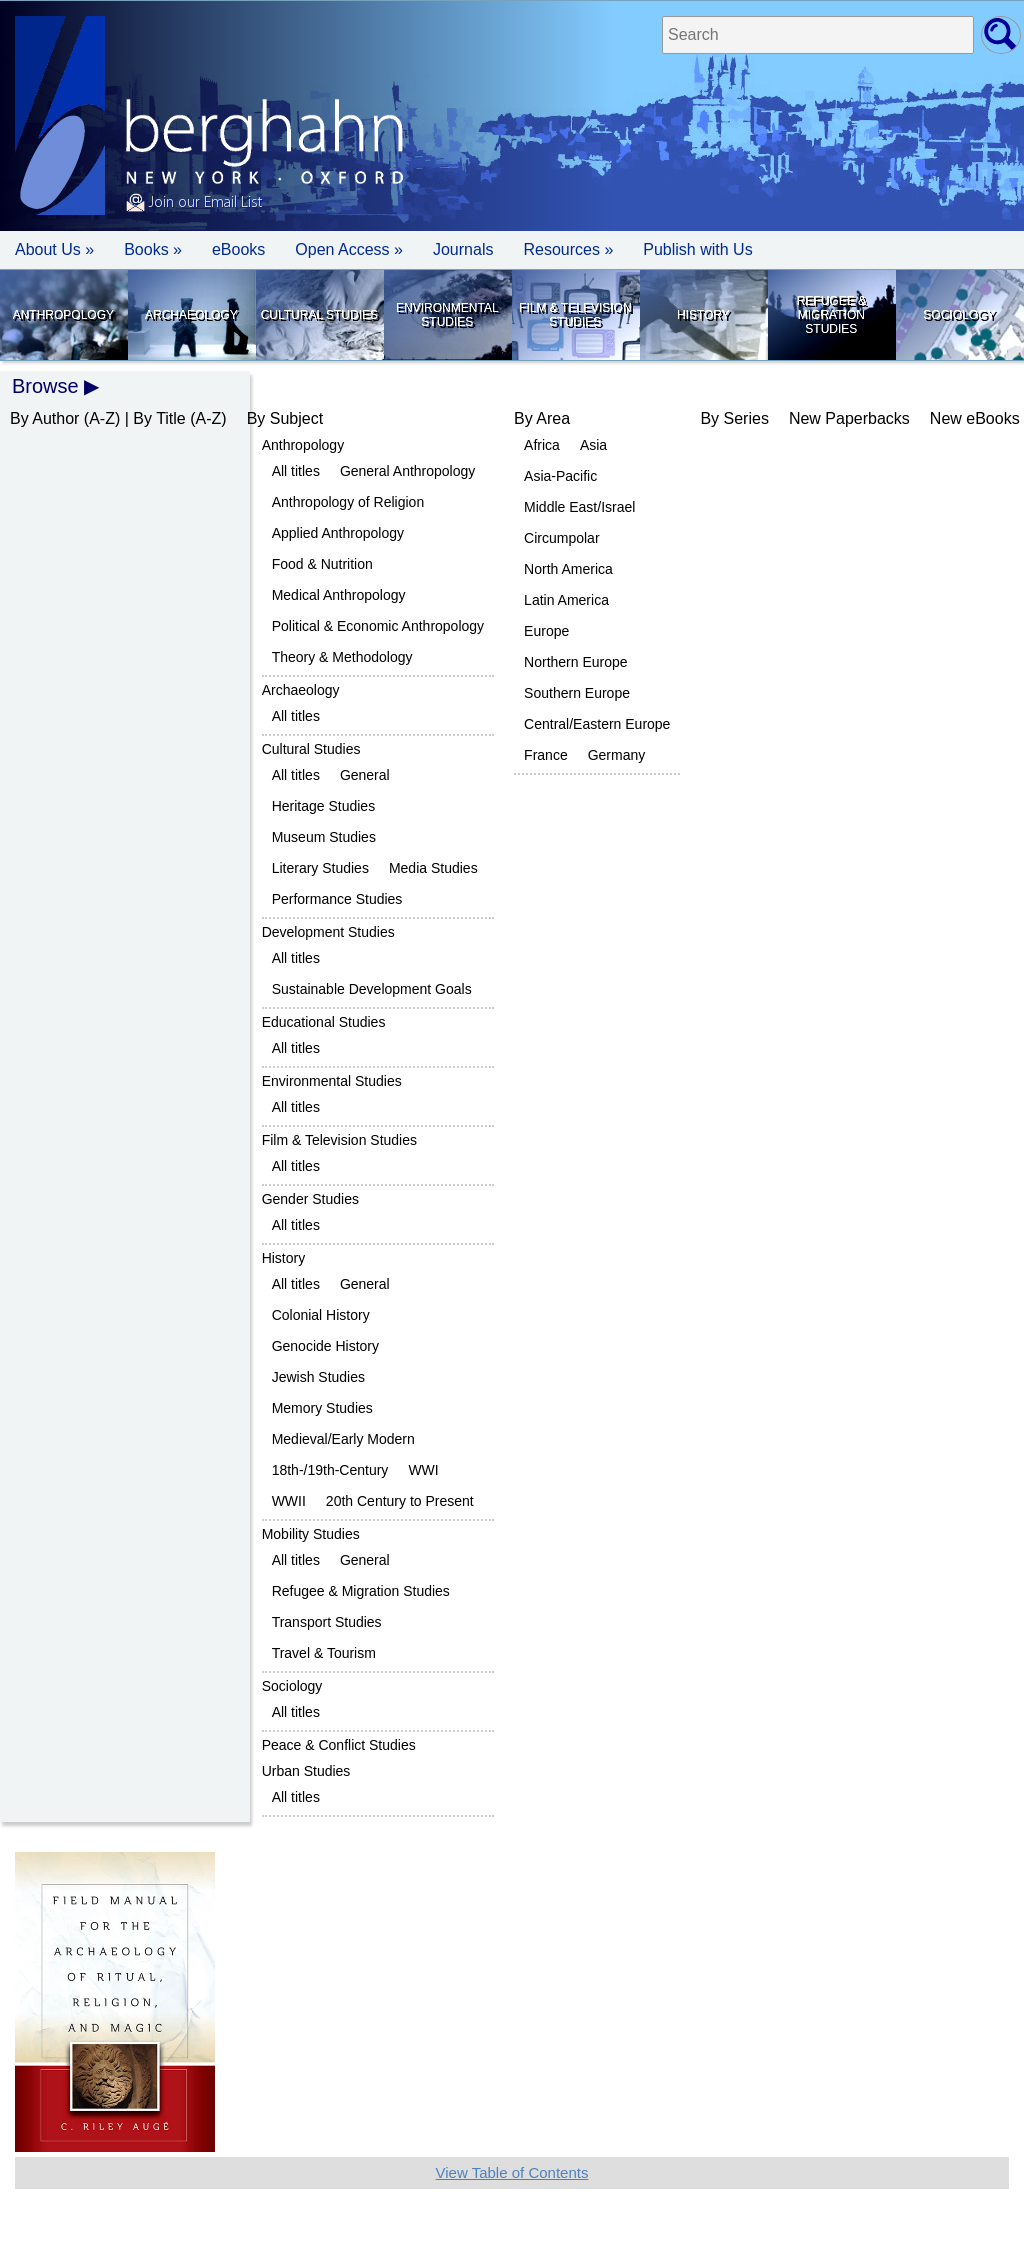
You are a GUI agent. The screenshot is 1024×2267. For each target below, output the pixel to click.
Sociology (959, 315)
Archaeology (191, 315)
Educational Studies (324, 1022)
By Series (734, 418)
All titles (296, 471)
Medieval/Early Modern (343, 1439)
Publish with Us (697, 249)
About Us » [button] (54, 249)
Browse (45, 386)
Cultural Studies (319, 315)
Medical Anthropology (339, 595)
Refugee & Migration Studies (831, 315)
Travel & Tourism (324, 1653)
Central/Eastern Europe (597, 724)
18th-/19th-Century (330, 1470)
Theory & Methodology (342, 657)
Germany (617, 755)
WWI (423, 1470)
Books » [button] (153, 249)
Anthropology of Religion (348, 502)
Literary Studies (320, 868)
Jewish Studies (318, 1377)
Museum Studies (324, 837)
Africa (542, 445)
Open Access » (349, 249)
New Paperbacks (849, 418)
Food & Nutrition (322, 564)
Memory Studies (322, 1408)
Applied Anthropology (338, 533)
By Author (44, 418)
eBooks (238, 249)
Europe (546, 631)
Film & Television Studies (575, 315)
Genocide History (325, 1346)
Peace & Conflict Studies (339, 1745)
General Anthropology (407, 471)
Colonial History (321, 1315)
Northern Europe (576, 662)
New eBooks (975, 418)
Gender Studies (310, 1199)
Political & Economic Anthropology (378, 626)
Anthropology (63, 315)
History (703, 315)
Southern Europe (577, 693)
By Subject (285, 418)
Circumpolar (561, 538)
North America (568, 569)
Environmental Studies (447, 315)
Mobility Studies (311, 1534)
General (365, 775)
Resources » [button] (568, 249)
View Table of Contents (512, 2172)
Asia (593, 445)
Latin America (566, 600)
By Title (159, 418)
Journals (463, 249)
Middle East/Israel (579, 507)
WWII (289, 1501)
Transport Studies (327, 1622)
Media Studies (433, 868)
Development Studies (328, 932)
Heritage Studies (324, 806)
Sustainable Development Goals (372, 989)
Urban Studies (306, 1771)
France (546, 755)
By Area (542, 418)
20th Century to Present (400, 1501)
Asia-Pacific (560, 476)
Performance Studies (337, 899)
